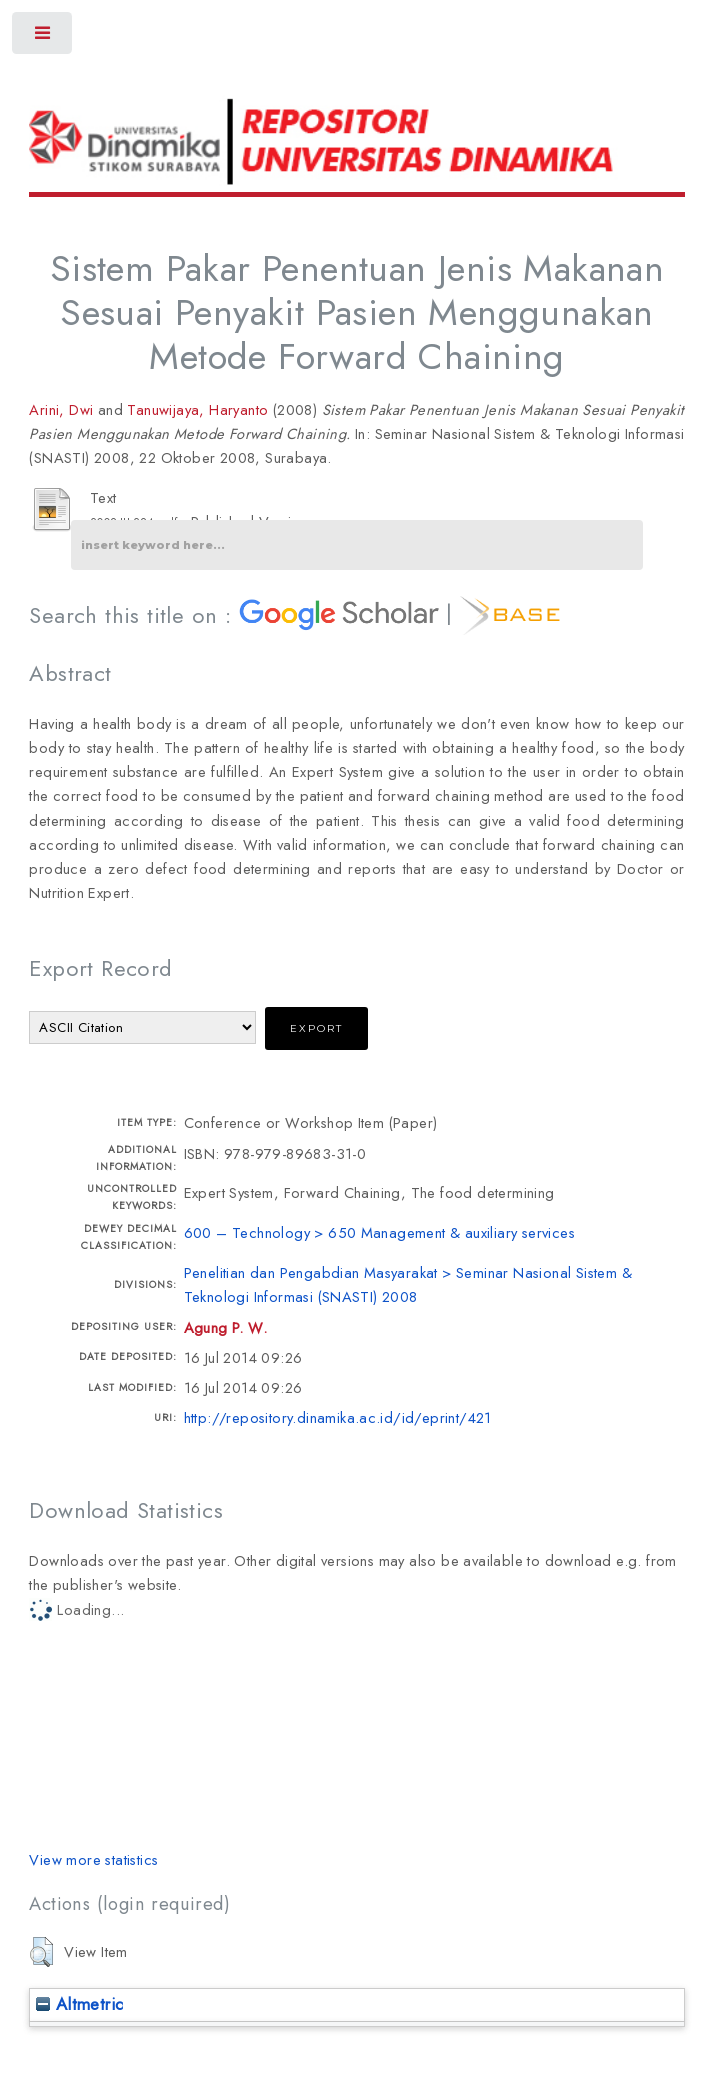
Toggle (43, 37)
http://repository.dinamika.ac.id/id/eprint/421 (338, 1417)
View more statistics (93, 1859)
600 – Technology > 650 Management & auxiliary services (380, 1232)
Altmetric (79, 2004)
